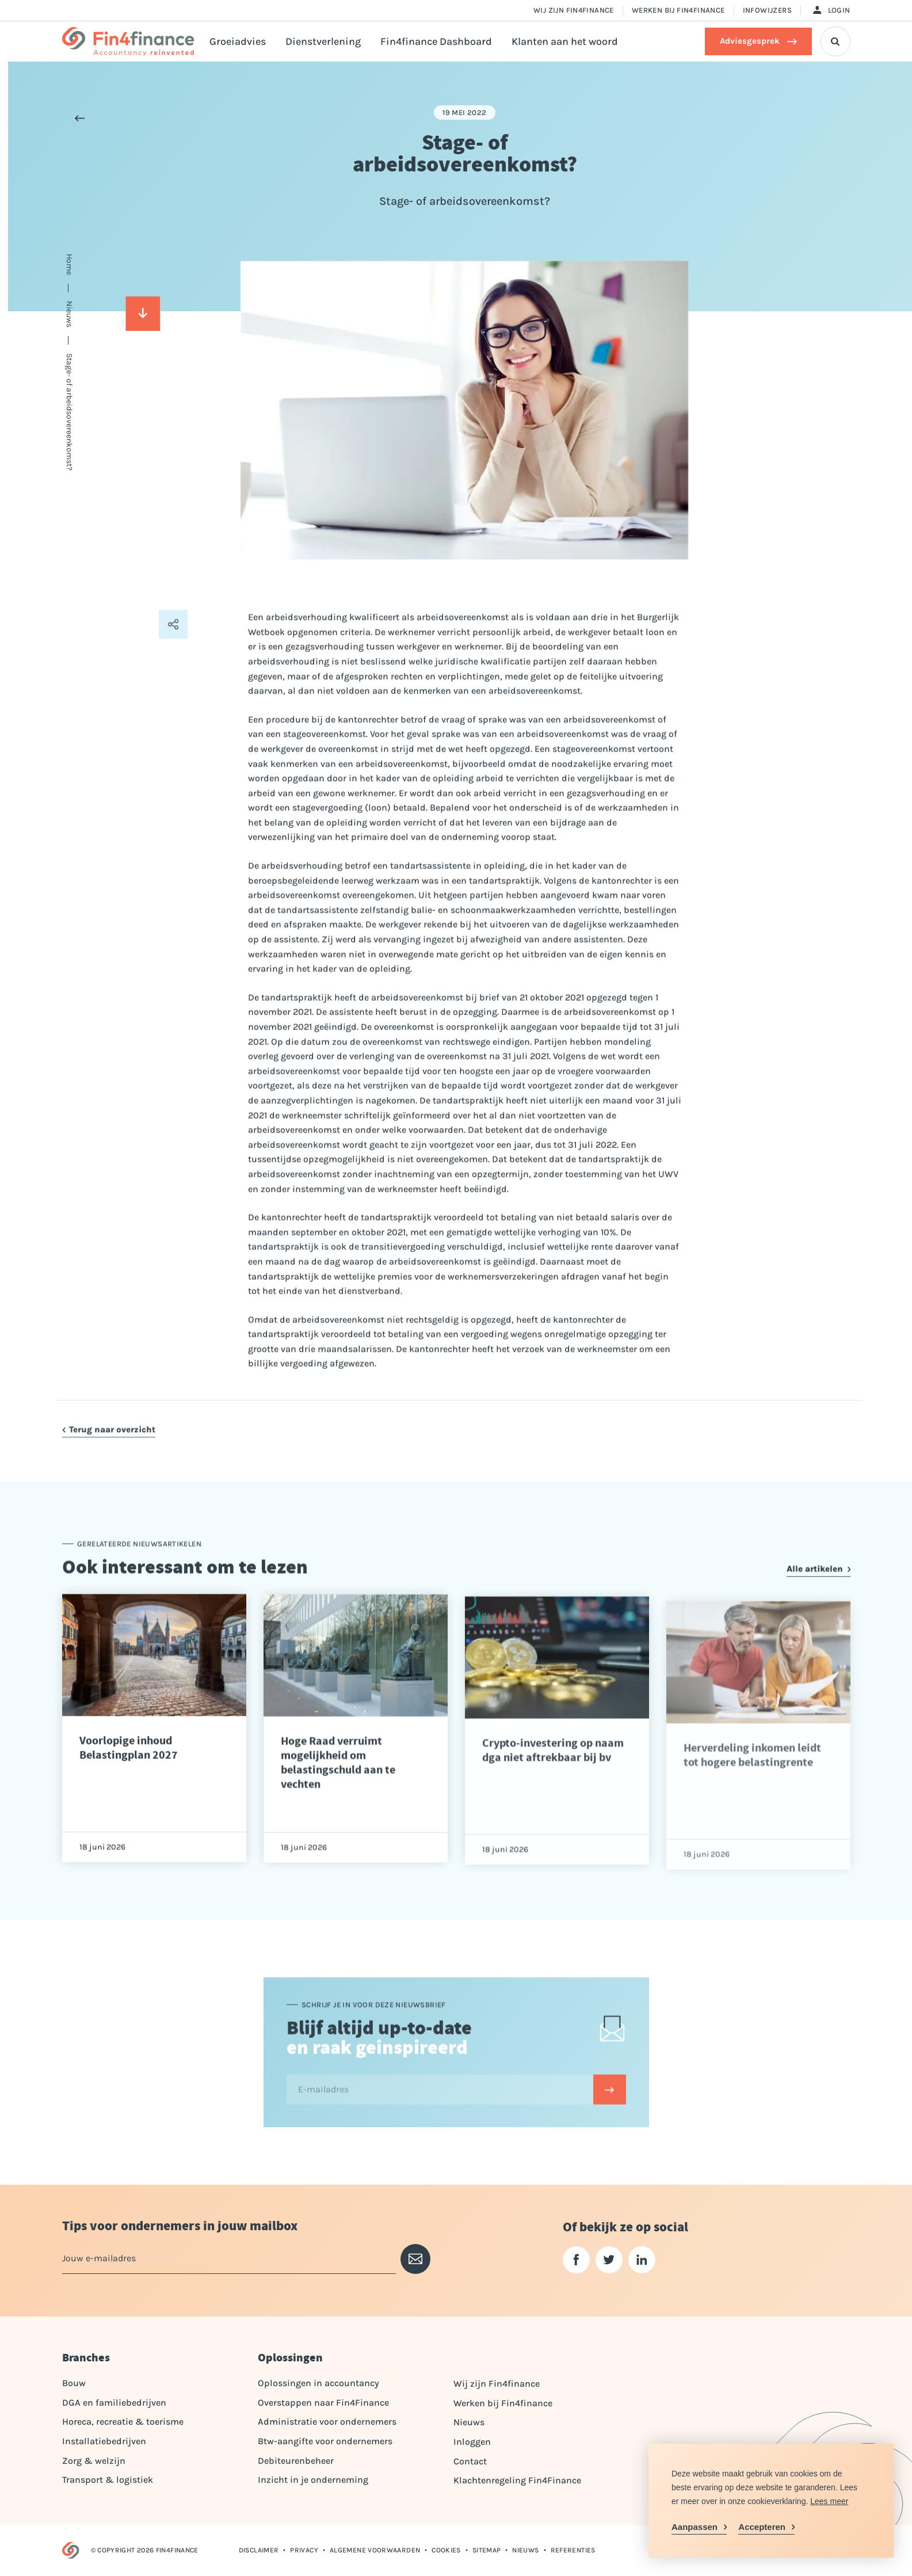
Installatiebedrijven (104, 2441)
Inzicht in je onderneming (313, 2479)
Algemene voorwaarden (375, 2550)
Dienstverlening (323, 41)
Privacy (304, 2550)
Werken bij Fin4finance (678, 10)
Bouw (74, 2382)
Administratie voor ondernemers (327, 2421)
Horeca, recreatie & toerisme (123, 2421)
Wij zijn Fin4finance (573, 10)
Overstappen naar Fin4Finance (323, 2402)
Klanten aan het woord (565, 41)
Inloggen (472, 2441)
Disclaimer (259, 2550)
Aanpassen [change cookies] (694, 2527)
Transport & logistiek (107, 2479)
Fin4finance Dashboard (436, 41)
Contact (470, 2461)
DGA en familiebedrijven (114, 2402)
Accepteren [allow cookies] (761, 2527)
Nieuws (468, 2422)
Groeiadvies (237, 41)
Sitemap (486, 2550)
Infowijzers (767, 10)
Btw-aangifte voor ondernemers (325, 2441)
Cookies (446, 2550)
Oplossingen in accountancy (318, 2382)
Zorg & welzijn (93, 2460)
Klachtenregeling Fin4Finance (517, 2480)
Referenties (573, 2550)
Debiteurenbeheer (296, 2460)
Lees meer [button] (829, 2501)
